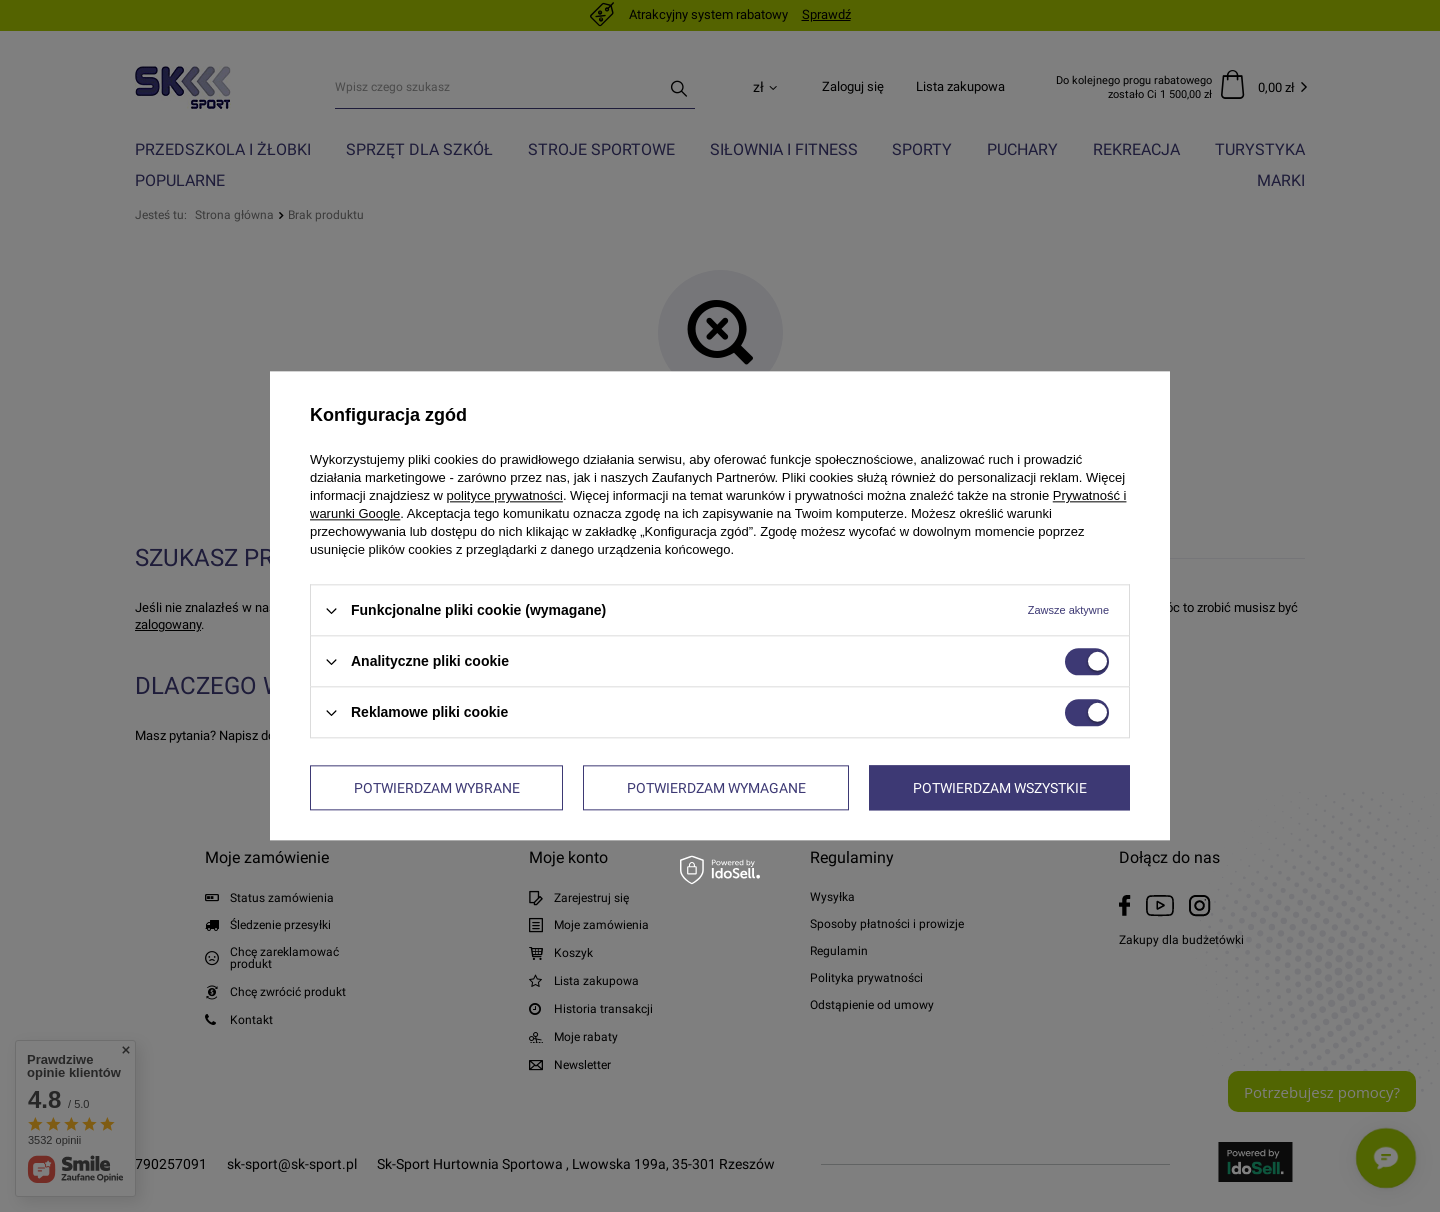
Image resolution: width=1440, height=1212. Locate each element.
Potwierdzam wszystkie (1000, 788)
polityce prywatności (505, 495)
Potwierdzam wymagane (716, 788)
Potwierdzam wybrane (437, 788)
